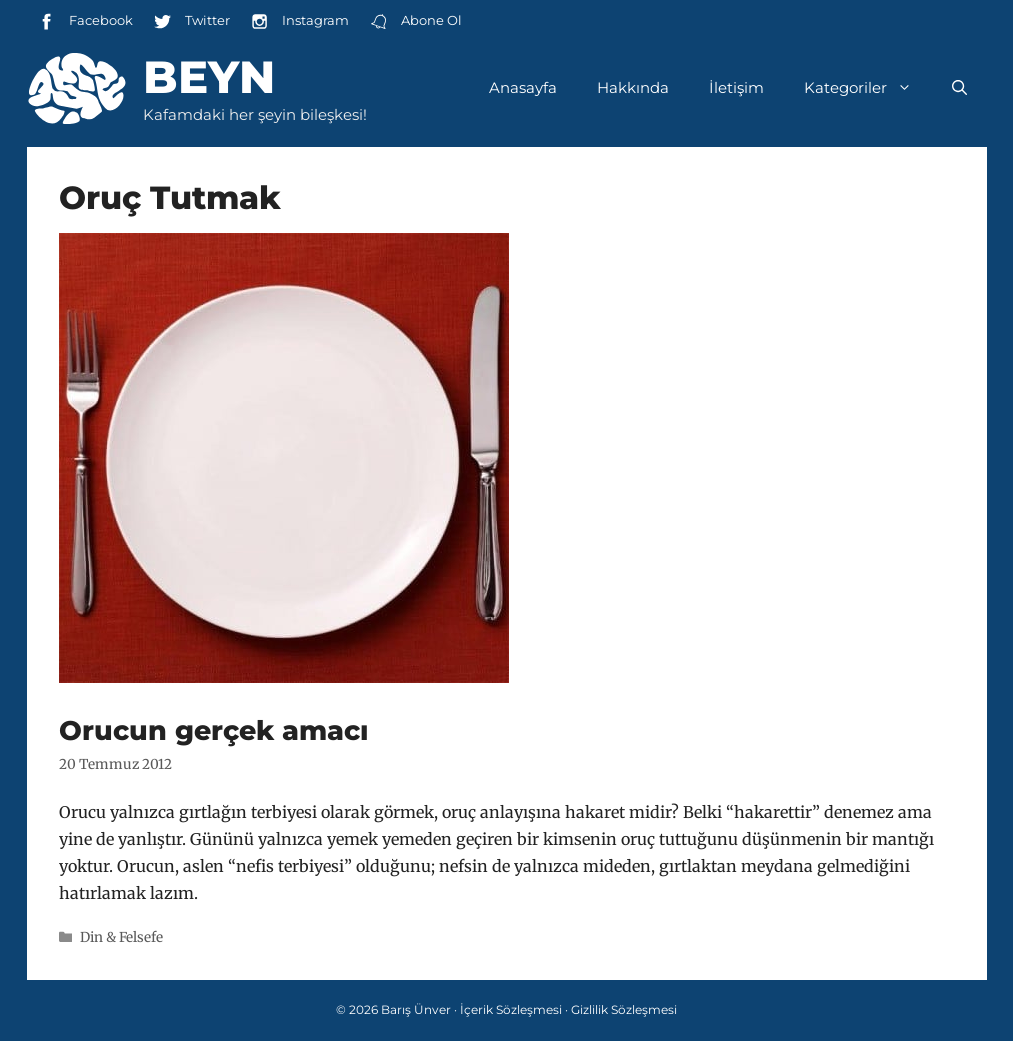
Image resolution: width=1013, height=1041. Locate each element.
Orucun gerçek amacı (213, 730)
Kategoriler (868, 88)
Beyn (209, 76)
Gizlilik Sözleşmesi (624, 1009)
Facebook (85, 21)
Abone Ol (415, 21)
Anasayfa (523, 87)
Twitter (191, 21)
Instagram (299, 21)
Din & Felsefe (121, 937)
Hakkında (633, 87)
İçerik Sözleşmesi (511, 1009)
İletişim (736, 87)
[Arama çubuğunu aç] (959, 88)
